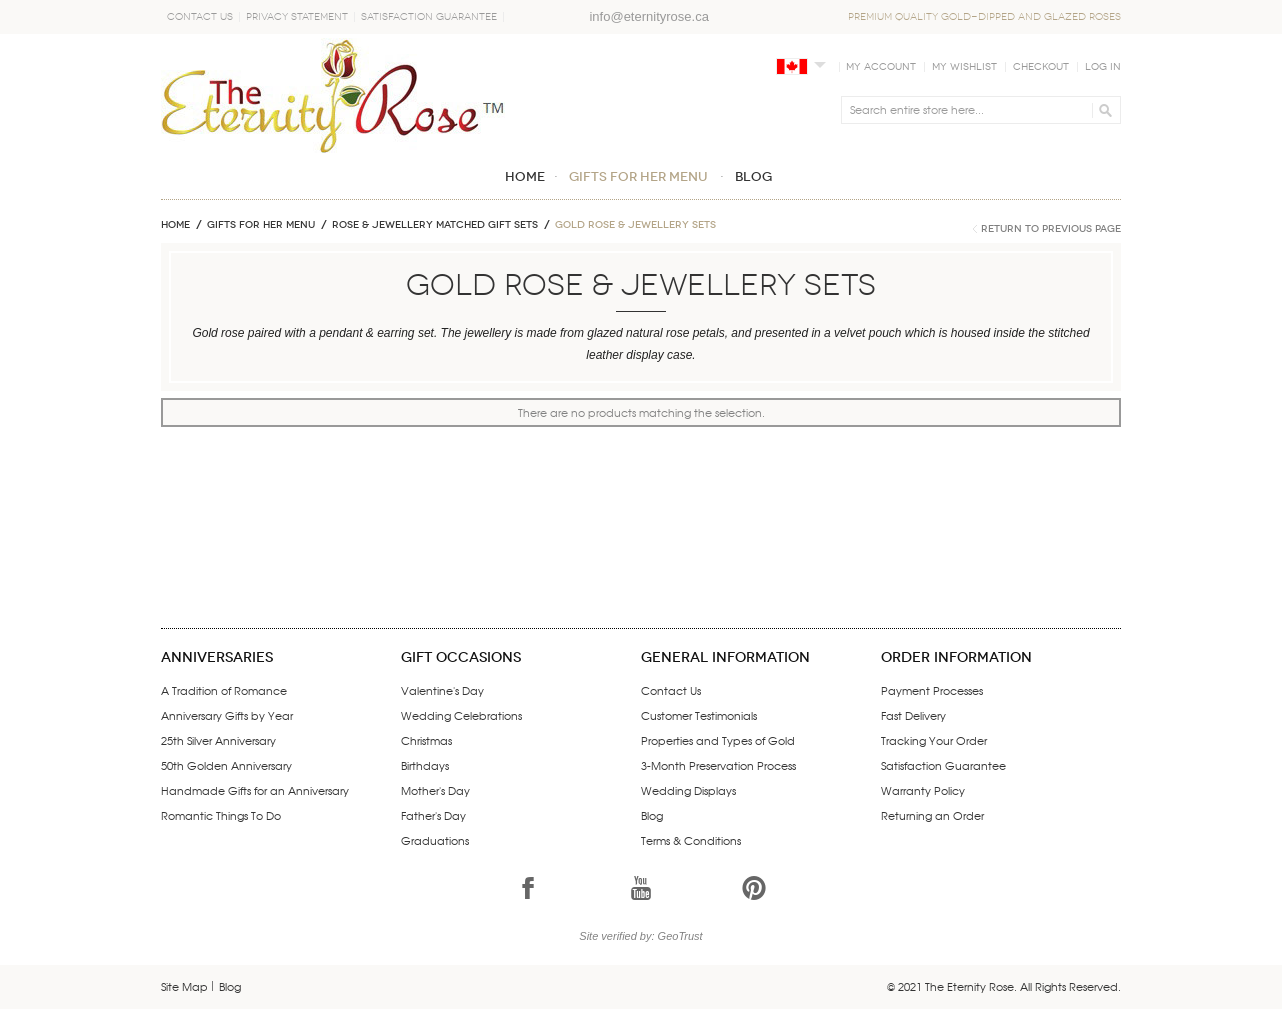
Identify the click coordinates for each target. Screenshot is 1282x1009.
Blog (652, 815)
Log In (1103, 67)
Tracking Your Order (934, 740)
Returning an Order (932, 815)
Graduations (435, 840)
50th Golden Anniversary (226, 765)
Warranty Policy (923, 790)
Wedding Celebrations (461, 715)
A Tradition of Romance (224, 690)
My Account (881, 67)
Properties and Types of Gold (718, 740)
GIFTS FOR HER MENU (261, 225)
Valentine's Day (442, 690)
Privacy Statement (297, 17)
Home (175, 225)
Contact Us (200, 17)
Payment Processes (932, 690)
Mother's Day (435, 790)
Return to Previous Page (1051, 229)
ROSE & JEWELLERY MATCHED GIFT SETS (435, 225)
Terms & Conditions (691, 840)
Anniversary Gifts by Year (227, 715)
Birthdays (425, 765)
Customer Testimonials (699, 715)
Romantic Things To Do (221, 815)
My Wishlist (964, 67)
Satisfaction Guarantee (429, 17)
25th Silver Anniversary (218, 740)
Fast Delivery (913, 715)
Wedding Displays (688, 790)
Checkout (1041, 67)
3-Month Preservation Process (718, 765)
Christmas (426, 740)
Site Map (184, 986)
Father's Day (433, 815)
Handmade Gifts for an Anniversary (255, 790)
